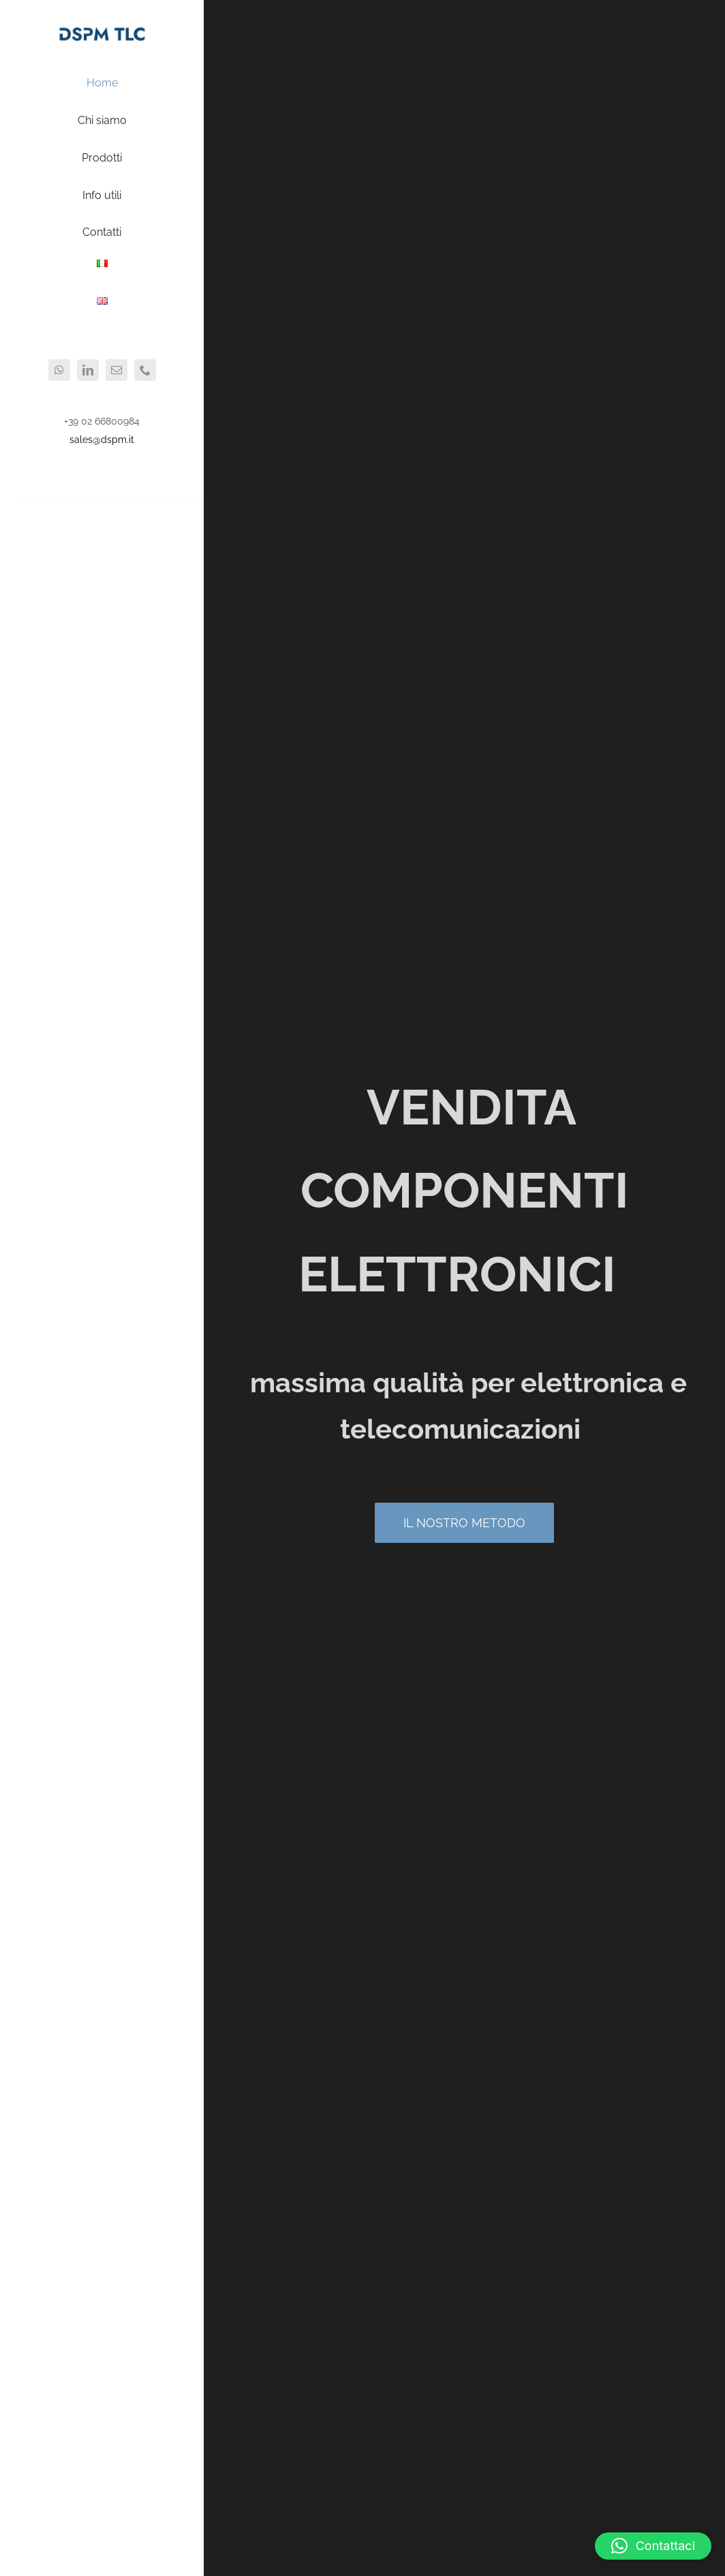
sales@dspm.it (102, 439)
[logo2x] (102, 29)
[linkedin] (88, 370)
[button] (653, 2546)
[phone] (145, 370)
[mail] (116, 370)
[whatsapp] (59, 370)
